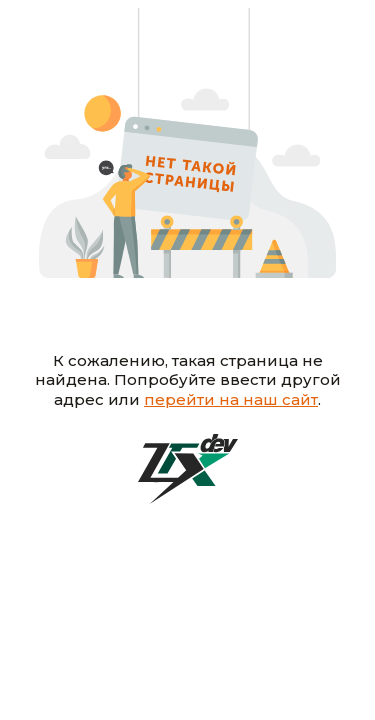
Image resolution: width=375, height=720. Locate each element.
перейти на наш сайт (231, 399)
